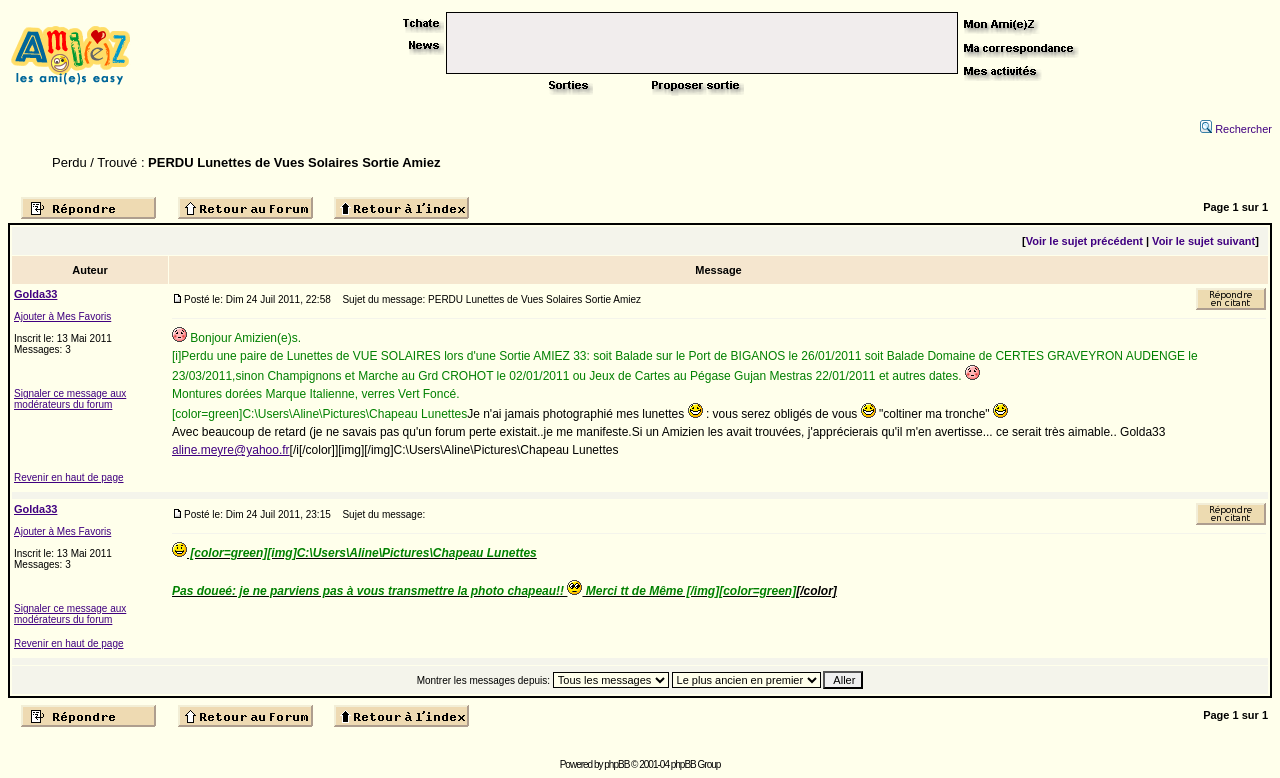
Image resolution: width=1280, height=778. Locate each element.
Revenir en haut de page (69, 477)
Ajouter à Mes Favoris (62, 316)
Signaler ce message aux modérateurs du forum (70, 399)
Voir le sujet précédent (1084, 241)
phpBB (616, 764)
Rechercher (1236, 129)
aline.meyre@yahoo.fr (231, 450)
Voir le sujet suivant (1203, 241)
